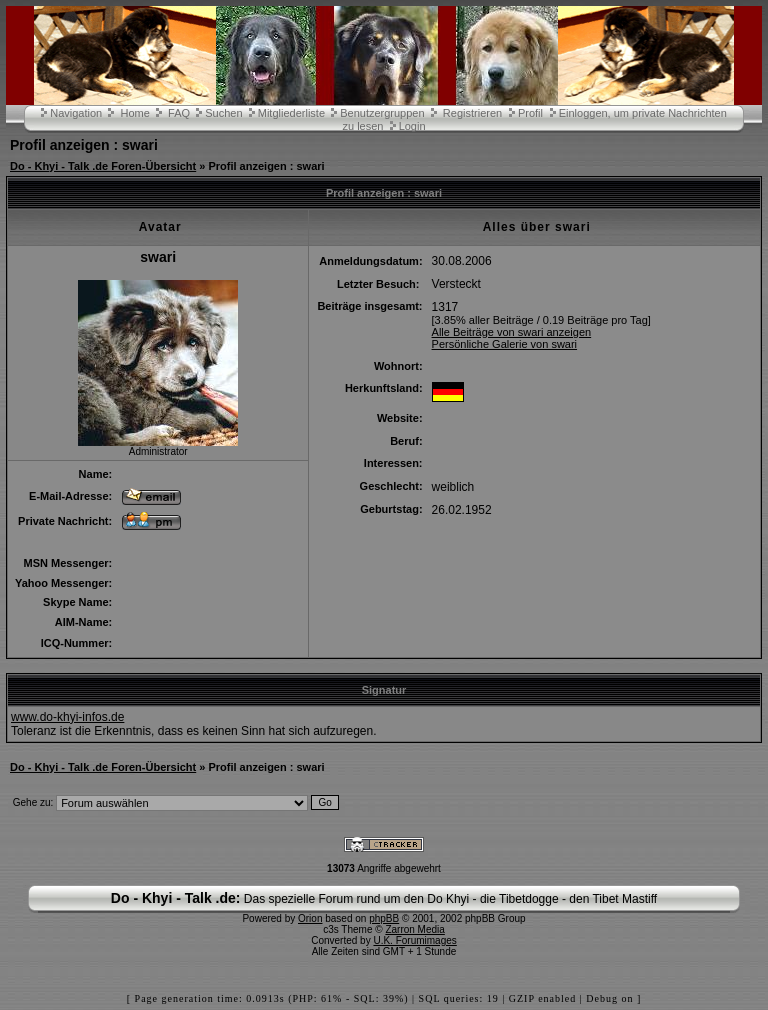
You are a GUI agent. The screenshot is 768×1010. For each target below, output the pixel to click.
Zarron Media (414, 929)
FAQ (179, 113)
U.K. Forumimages (414, 940)
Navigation (76, 113)
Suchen (223, 113)
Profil (530, 113)
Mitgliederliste (291, 113)
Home (134, 113)
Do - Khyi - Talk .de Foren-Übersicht (103, 166)
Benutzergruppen (382, 113)
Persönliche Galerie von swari (505, 344)
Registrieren (472, 113)
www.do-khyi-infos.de (67, 717)
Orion (310, 918)
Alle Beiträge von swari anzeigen (512, 332)
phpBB (384, 918)
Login (412, 126)
